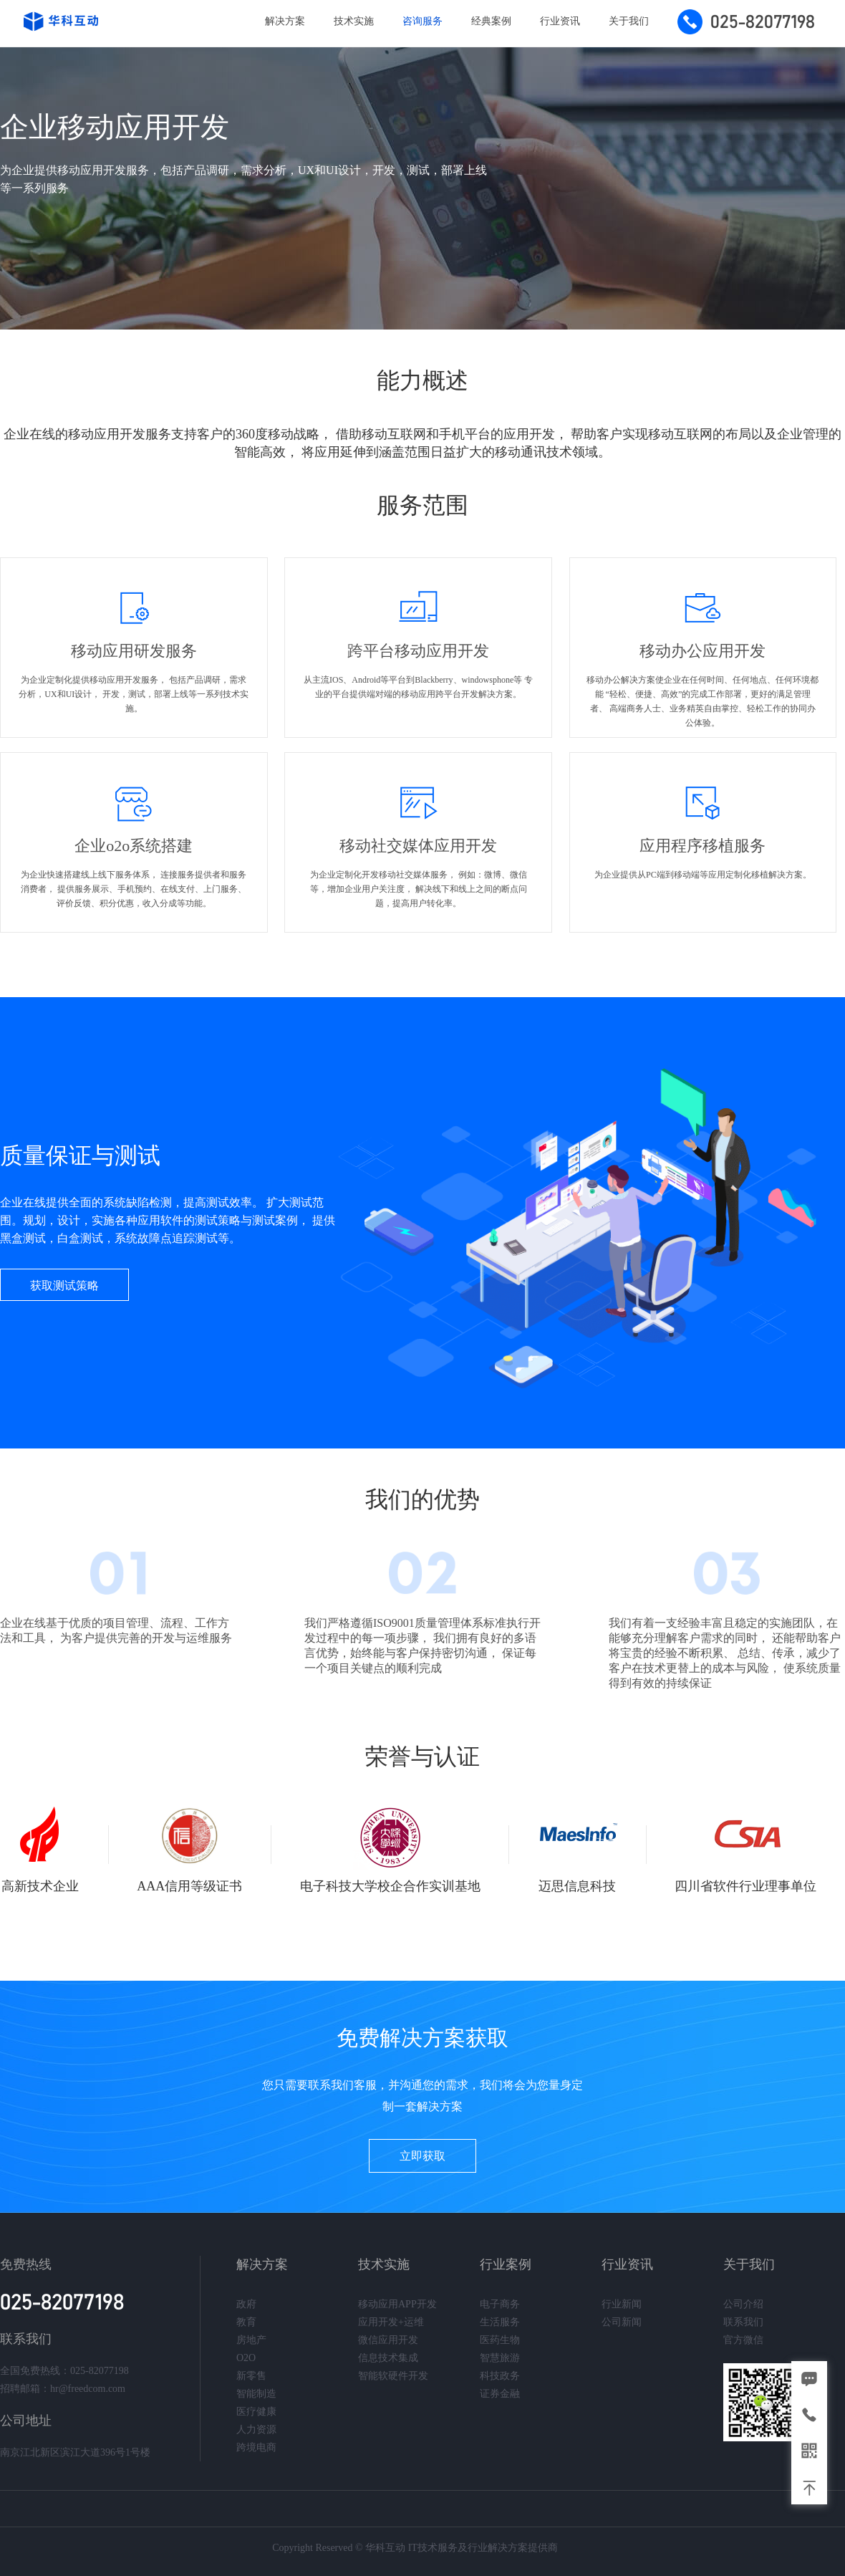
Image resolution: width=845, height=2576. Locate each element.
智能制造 (256, 2393)
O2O (246, 2357)
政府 (246, 2304)
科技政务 (500, 2375)
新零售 (251, 2375)
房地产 (251, 2340)
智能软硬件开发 (393, 2375)
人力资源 (256, 2429)
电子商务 (500, 2304)
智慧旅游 (500, 2357)
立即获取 (422, 2156)
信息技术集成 (388, 2357)
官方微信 (743, 2340)
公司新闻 (622, 2322)
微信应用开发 (388, 2340)
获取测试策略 (64, 1285)
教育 (246, 2322)
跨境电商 (256, 2447)
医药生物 (500, 2340)
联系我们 (743, 2322)
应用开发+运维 (391, 2322)
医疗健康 (256, 2411)
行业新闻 (622, 2304)
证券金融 (500, 2393)
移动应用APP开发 (397, 2304)
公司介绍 (743, 2304)
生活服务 (500, 2322)
